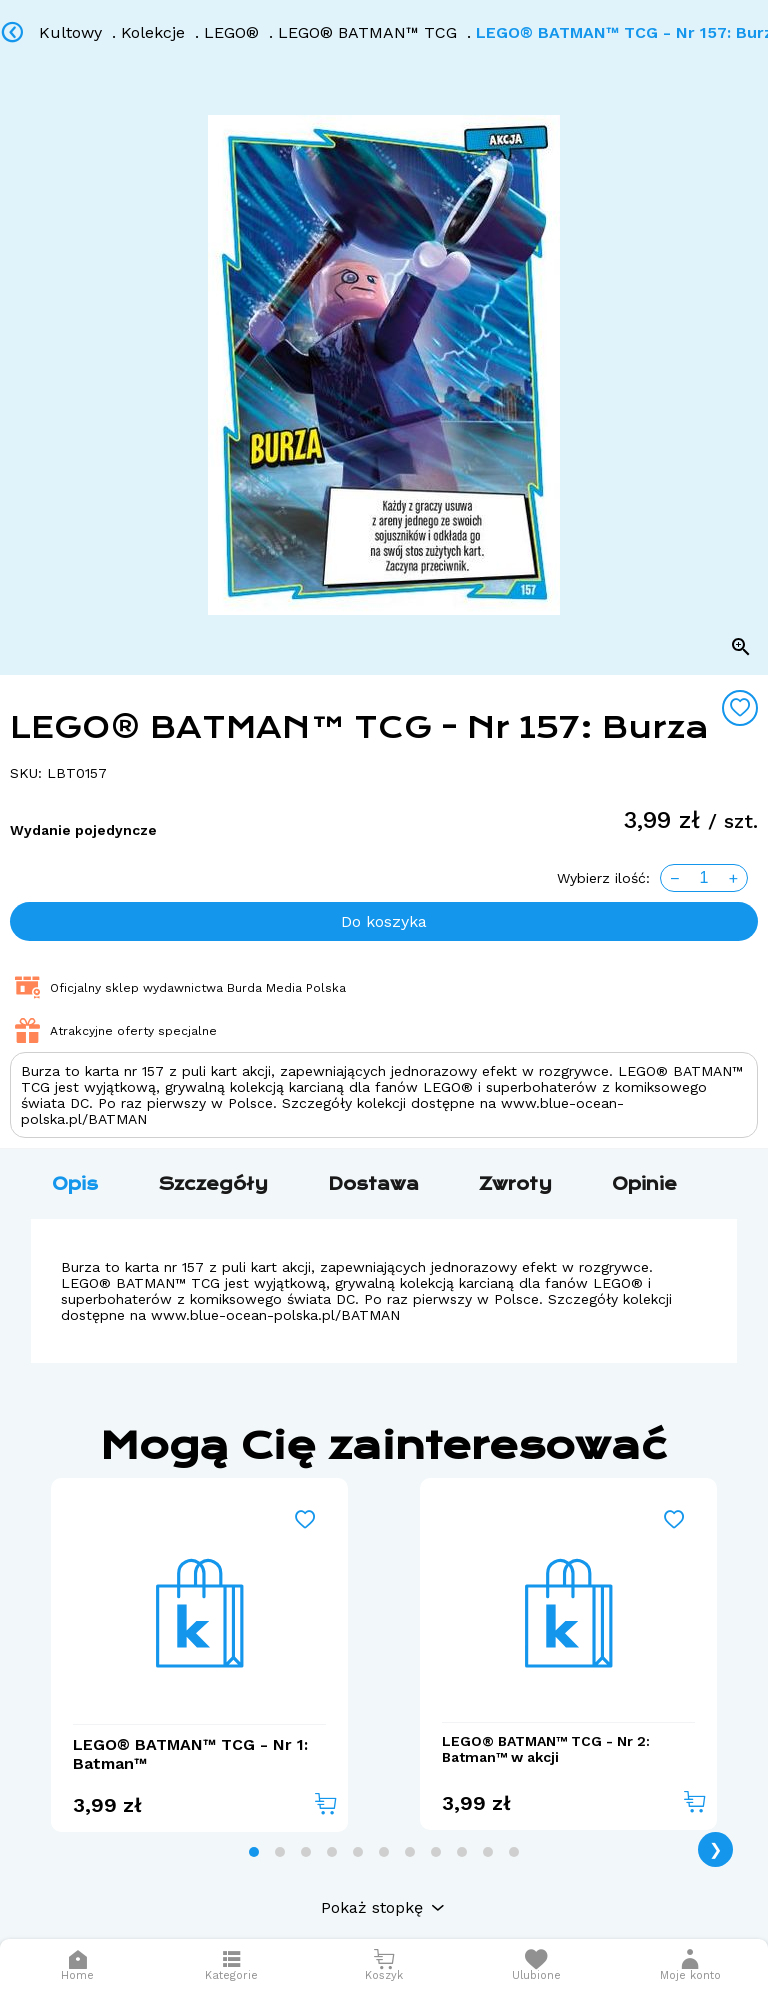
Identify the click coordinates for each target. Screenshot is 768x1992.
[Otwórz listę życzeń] (536, 1965)
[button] (690, 1965)
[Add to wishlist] (740, 708)
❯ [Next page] (715, 1849)
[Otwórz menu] (232, 1965)
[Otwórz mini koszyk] (384, 1965)
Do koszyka (384, 921)
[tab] (254, 1852)
